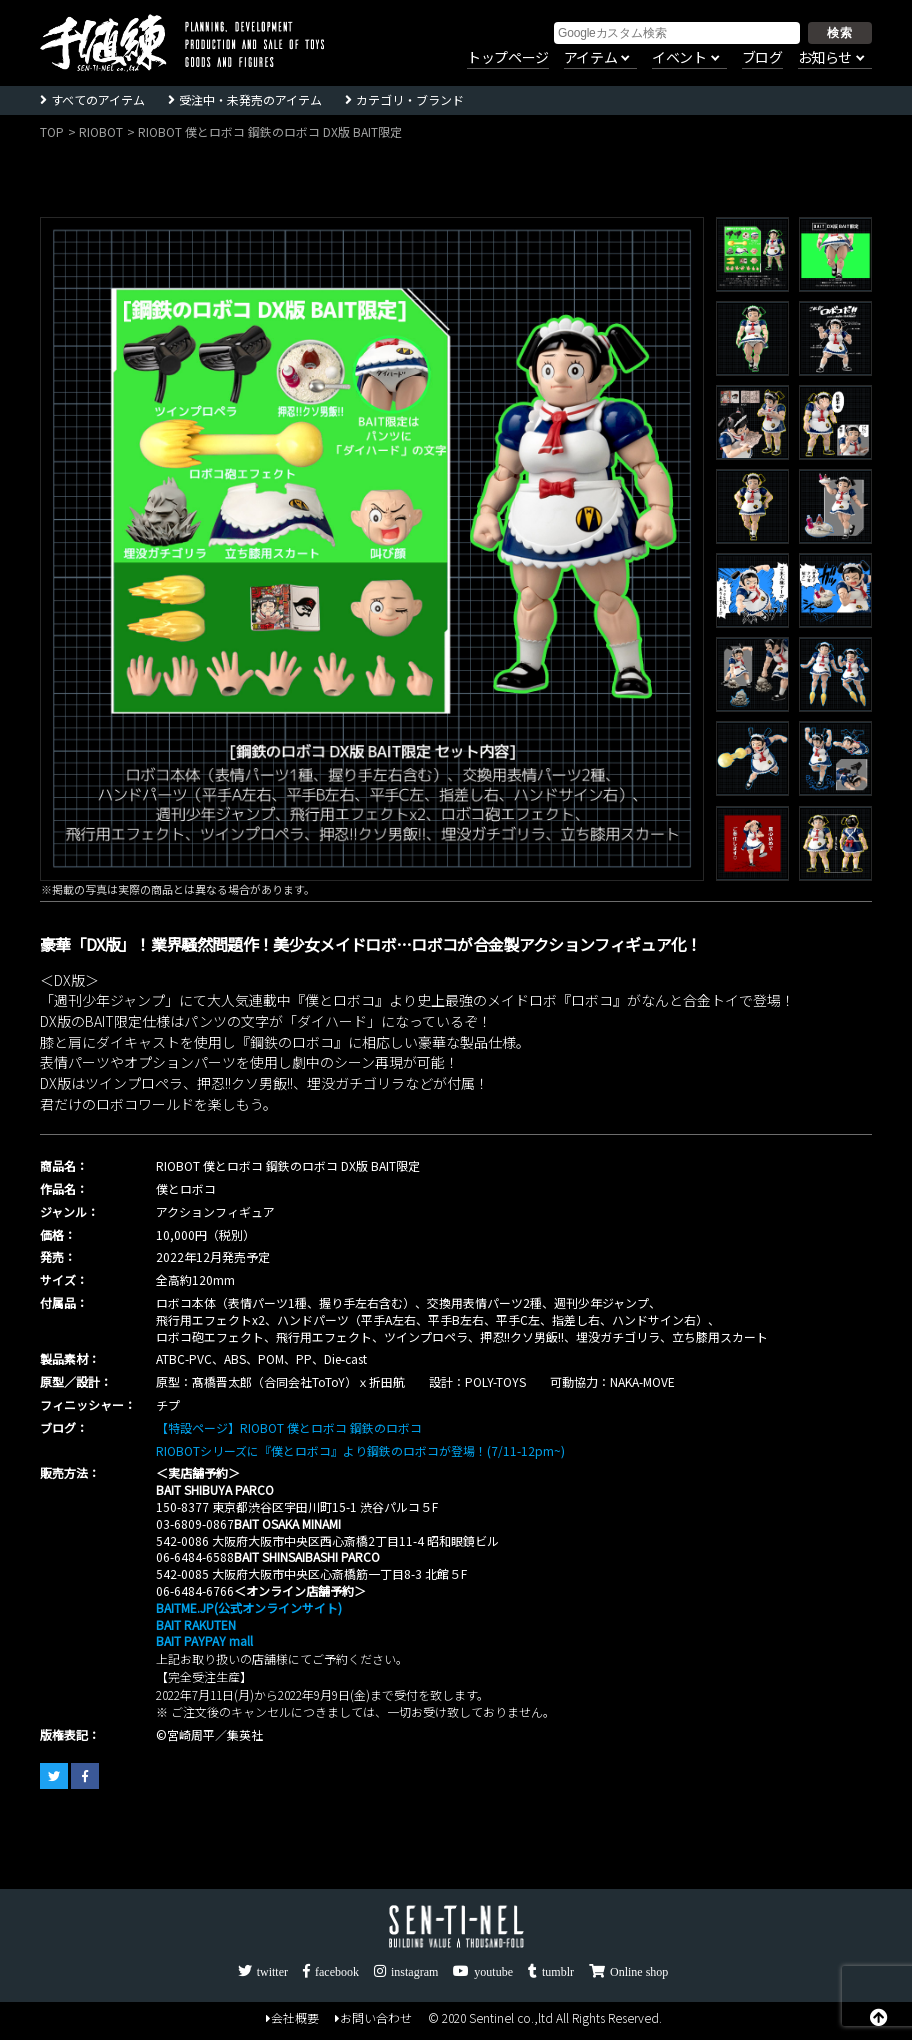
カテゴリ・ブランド (410, 99)
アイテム (590, 58)
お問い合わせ (373, 2019)
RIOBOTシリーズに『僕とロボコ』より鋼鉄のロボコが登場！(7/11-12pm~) (360, 1450)
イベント (679, 58)
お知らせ (825, 58)
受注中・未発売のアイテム (250, 99)
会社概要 (292, 2019)
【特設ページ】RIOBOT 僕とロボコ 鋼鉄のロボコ (289, 1427)
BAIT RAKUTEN (196, 1624)
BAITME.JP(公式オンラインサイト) (249, 1607)
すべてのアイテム (98, 99)
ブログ (762, 58)
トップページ (508, 58)
